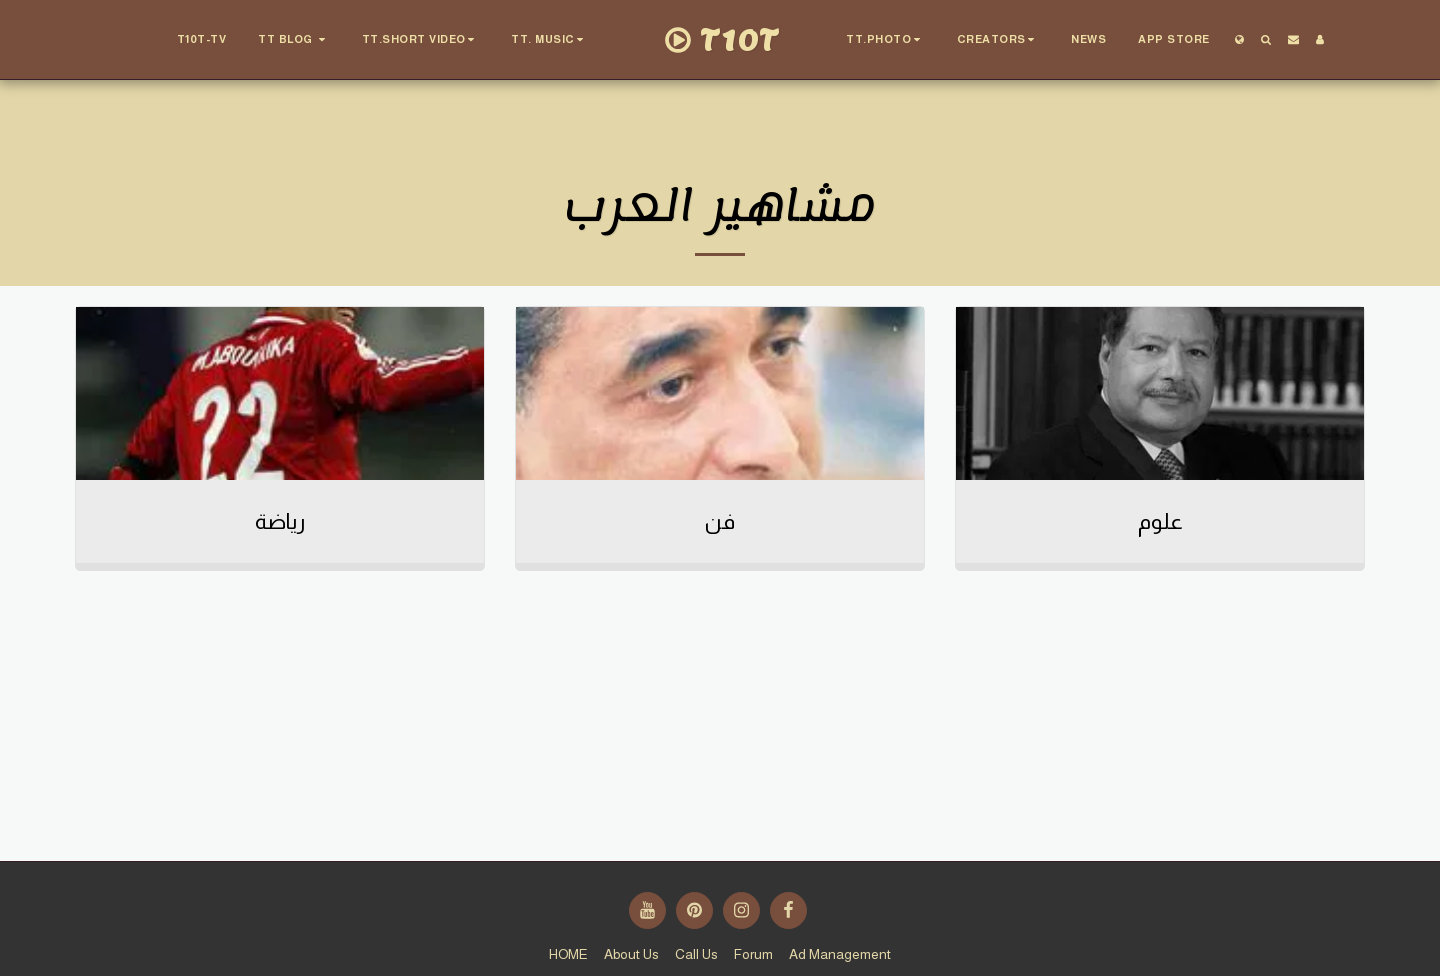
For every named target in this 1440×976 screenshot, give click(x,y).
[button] (294, 40)
